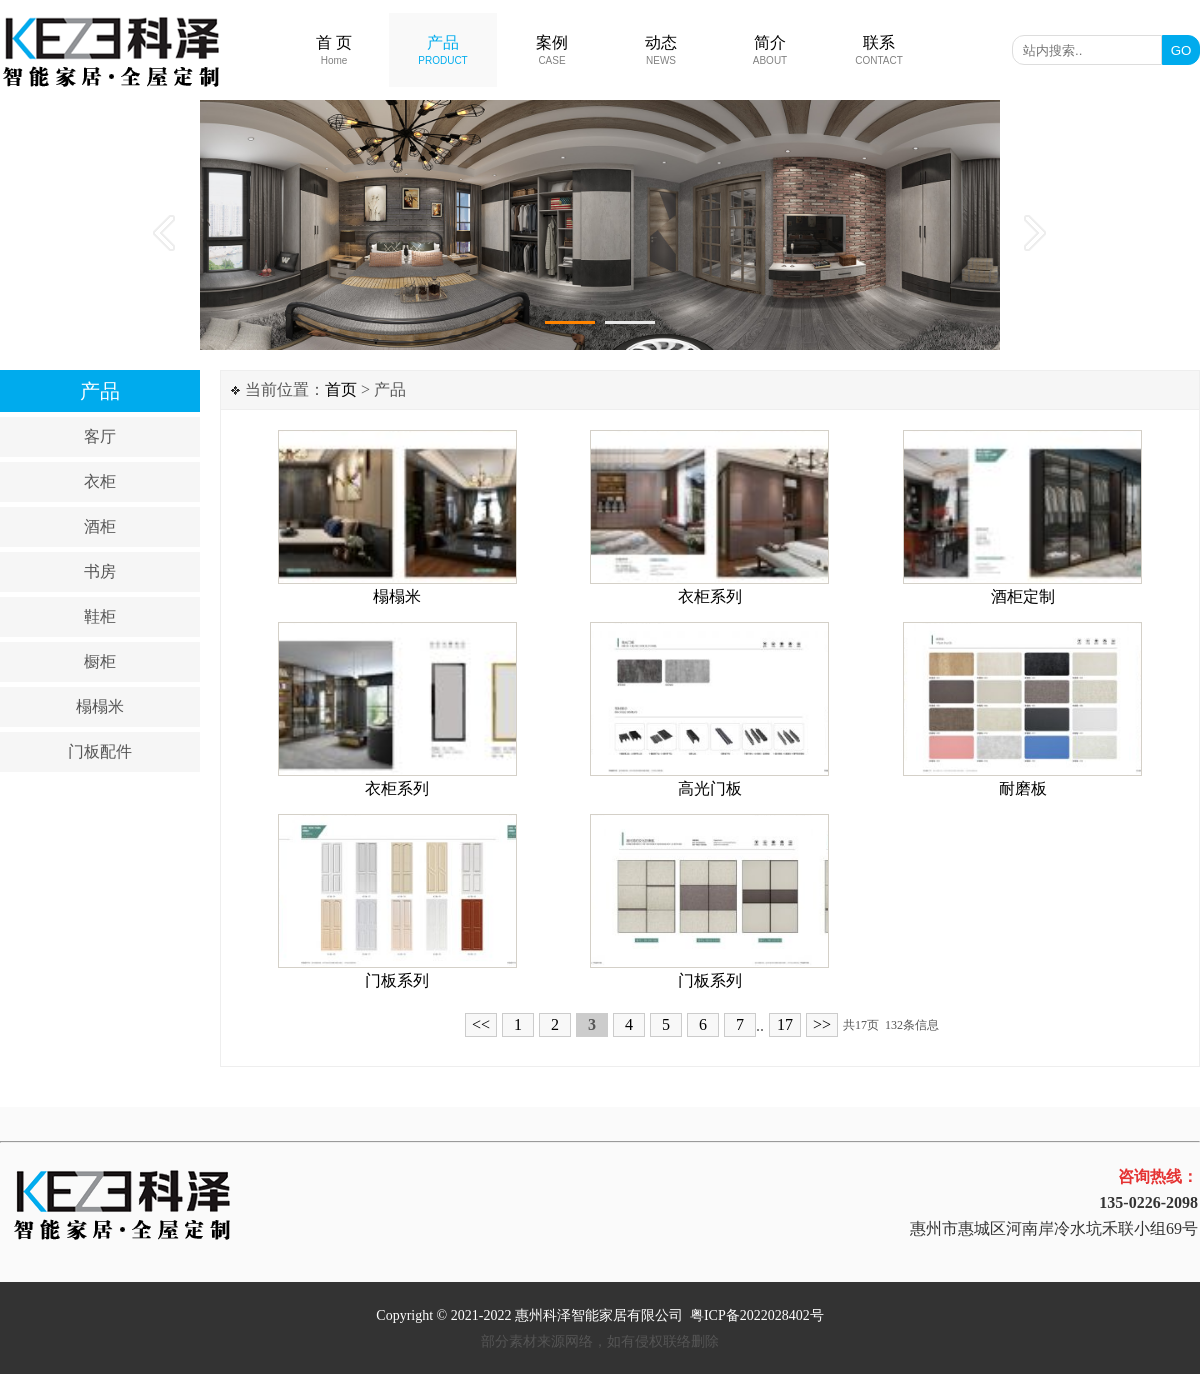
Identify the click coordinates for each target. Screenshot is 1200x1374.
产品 (442, 50)
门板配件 (100, 751)
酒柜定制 (1023, 596)
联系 (879, 50)
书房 (100, 571)
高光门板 (710, 788)
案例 (552, 50)
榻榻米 (100, 706)
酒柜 (100, 526)
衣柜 (100, 481)
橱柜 (100, 661)
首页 (341, 389)
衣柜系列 (710, 596)
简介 (770, 50)
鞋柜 (100, 616)
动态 (661, 50)
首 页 (334, 50)
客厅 (100, 436)
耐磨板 (1023, 788)
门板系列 (397, 980)
